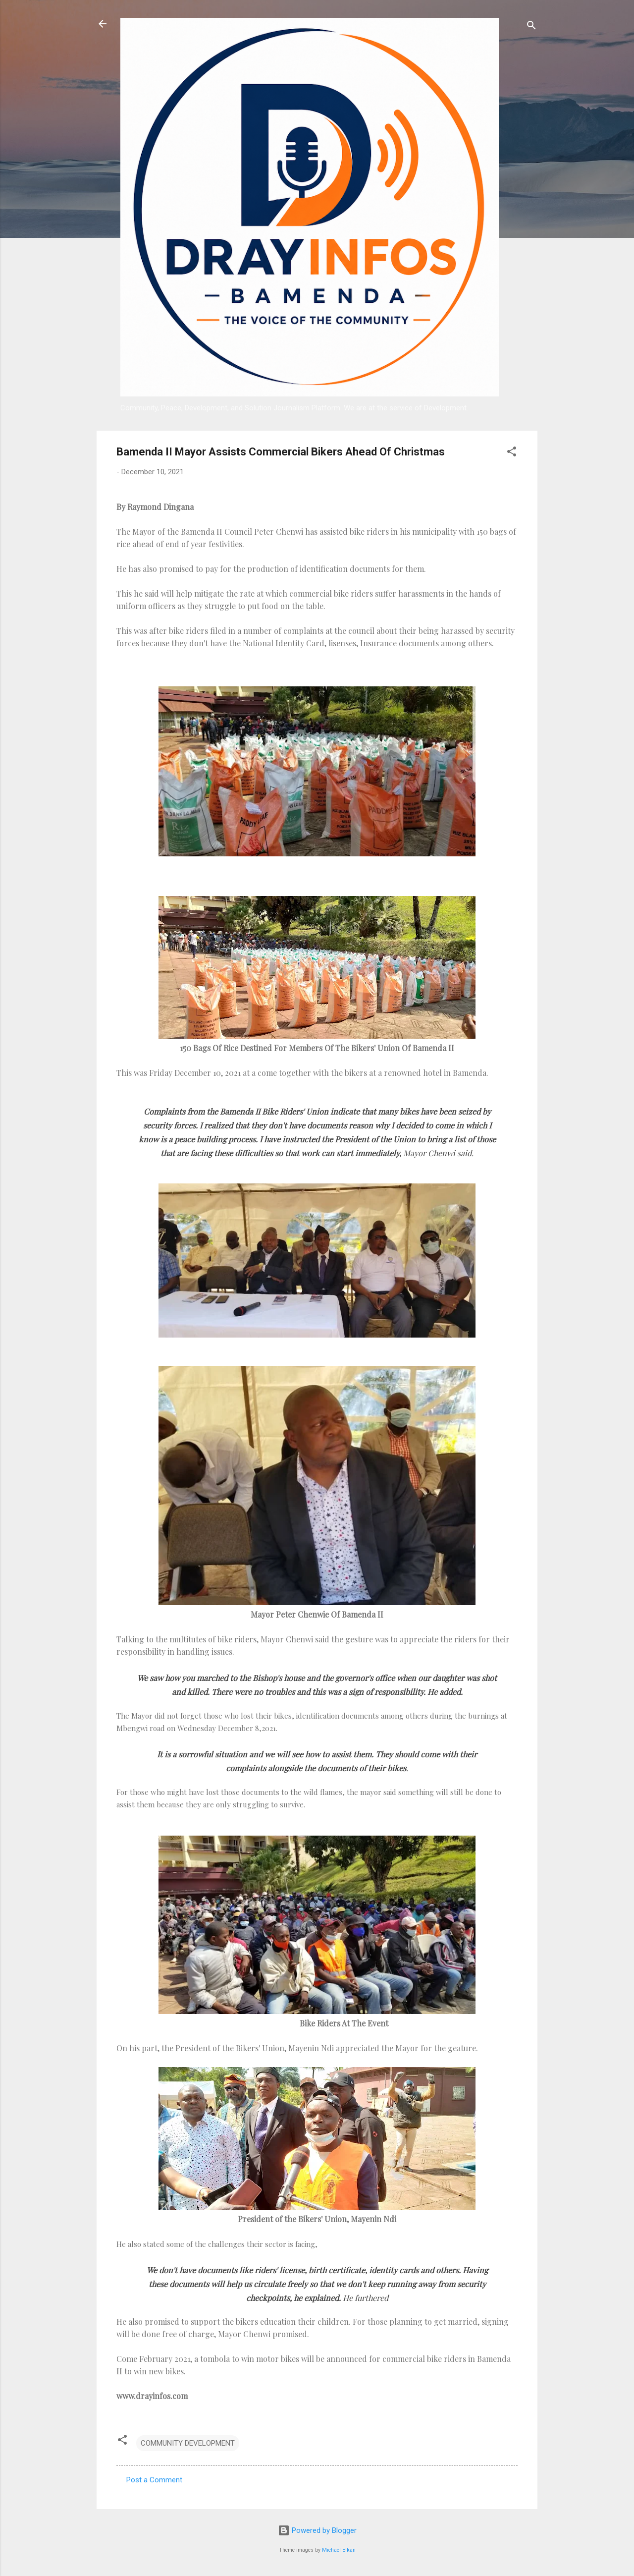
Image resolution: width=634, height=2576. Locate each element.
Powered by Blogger (317, 2530)
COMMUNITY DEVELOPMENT (188, 2443)
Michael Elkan (339, 2550)
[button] (512, 453)
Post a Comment (154, 2479)
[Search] (531, 27)
